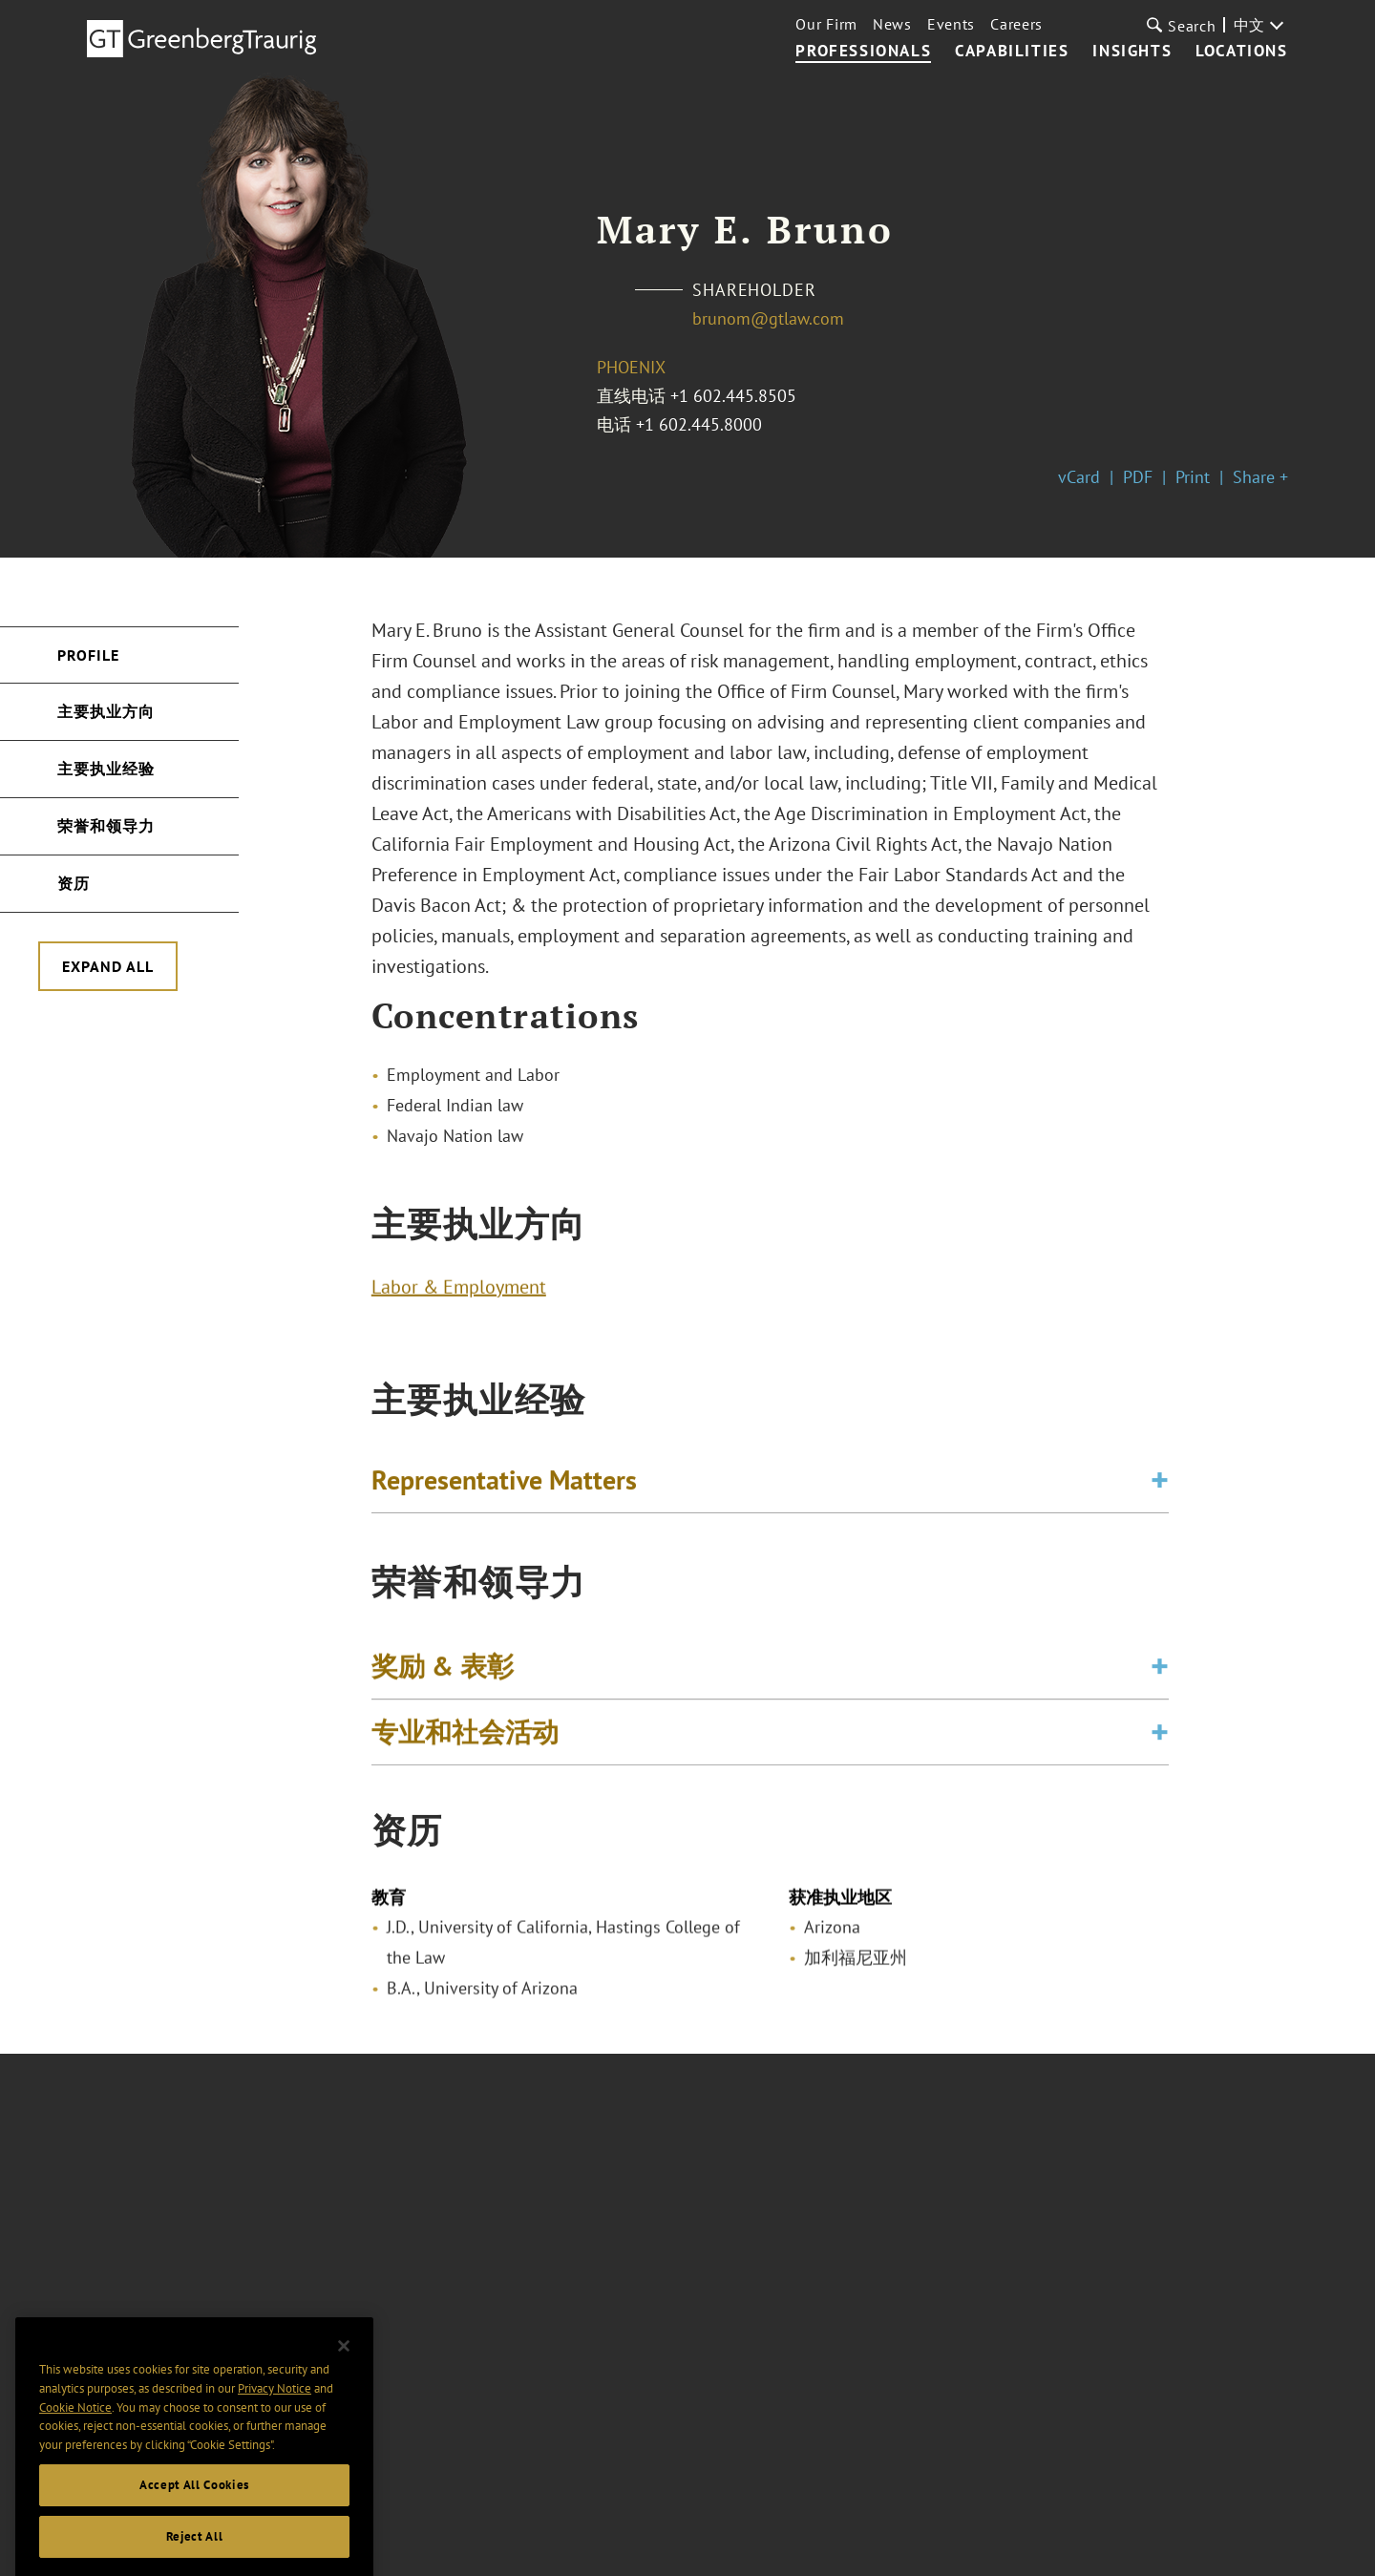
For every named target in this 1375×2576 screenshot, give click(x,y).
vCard (1079, 477)
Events (951, 23)
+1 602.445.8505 (733, 396)
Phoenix (631, 367)
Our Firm (826, 23)
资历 (73, 883)
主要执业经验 (106, 768)
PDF (1138, 477)
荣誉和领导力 (106, 825)
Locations (1241, 51)
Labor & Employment (458, 1293)
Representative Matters (504, 1487)
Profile (88, 655)
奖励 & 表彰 (442, 1682)
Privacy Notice (274, 2436)
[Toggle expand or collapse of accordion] (1160, 1487)
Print (1192, 477)
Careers (1016, 23)
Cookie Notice (75, 2455)
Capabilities (1011, 51)
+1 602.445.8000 (699, 424)
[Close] (343, 2393)
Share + (1260, 477)
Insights (1132, 51)
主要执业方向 (106, 711)
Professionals (863, 51)
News (892, 23)
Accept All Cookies (194, 2532)
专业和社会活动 (465, 1747)
